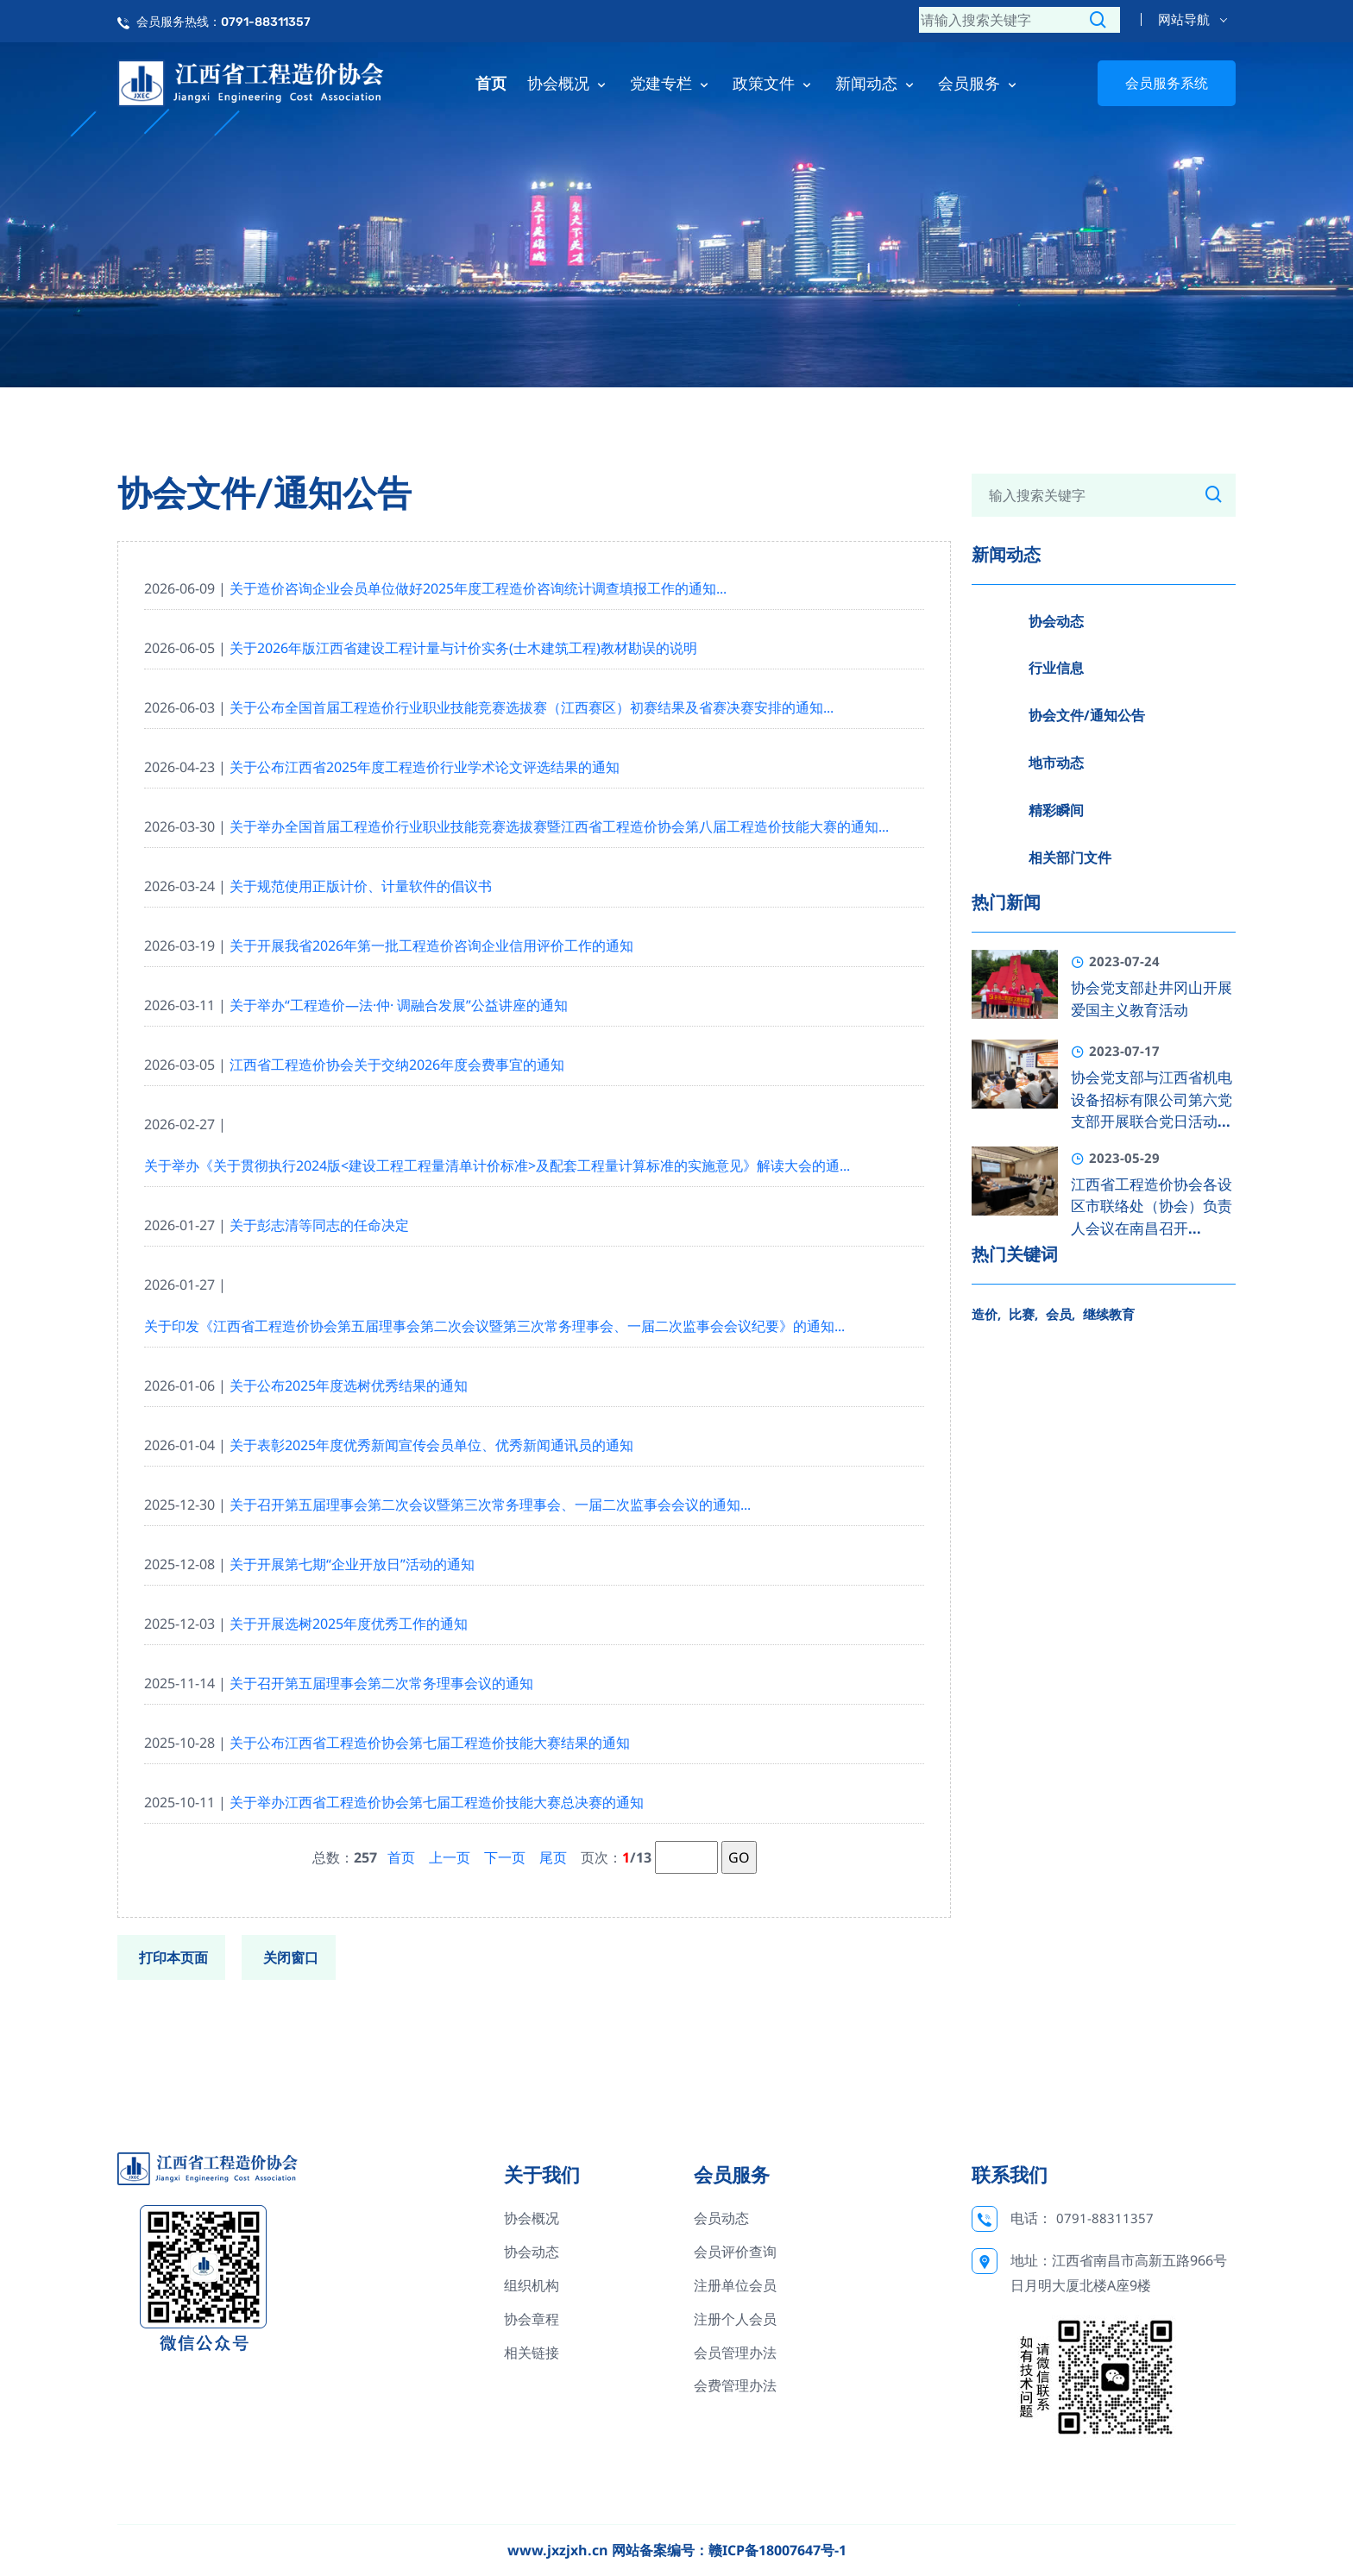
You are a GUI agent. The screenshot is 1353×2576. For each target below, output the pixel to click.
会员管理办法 (735, 2352)
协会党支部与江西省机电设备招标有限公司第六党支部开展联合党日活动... (1151, 1099)
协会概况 (568, 82)
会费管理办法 (735, 2385)
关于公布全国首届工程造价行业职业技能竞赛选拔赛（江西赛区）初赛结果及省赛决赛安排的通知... (532, 707)
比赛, (1023, 1314)
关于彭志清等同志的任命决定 (319, 1225)
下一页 (504, 1857)
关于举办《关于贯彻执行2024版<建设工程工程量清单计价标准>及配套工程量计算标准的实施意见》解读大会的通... (497, 1165)
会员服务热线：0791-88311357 (223, 22)
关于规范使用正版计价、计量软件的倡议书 (361, 885)
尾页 (553, 1857)
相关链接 (531, 2352)
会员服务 (979, 82)
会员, (1060, 1314)
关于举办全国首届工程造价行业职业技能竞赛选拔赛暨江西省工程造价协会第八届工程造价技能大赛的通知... (559, 826)
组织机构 (531, 2285)
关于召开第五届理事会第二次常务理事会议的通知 (381, 1683)
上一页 (449, 1857)
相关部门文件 (1070, 857)
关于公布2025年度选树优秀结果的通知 (349, 1385)
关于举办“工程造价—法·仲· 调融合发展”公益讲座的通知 (399, 1005)
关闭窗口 (290, 1957)
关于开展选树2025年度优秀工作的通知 (349, 1623)
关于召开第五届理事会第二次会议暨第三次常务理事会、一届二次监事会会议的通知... (490, 1504)
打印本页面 (173, 1957)
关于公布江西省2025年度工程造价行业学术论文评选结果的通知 (425, 766)
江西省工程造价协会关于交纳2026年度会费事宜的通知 (397, 1064)
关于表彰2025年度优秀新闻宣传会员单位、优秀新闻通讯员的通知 (431, 1445)
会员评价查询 (735, 2251)
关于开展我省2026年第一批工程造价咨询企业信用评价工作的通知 (431, 945)
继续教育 (1109, 1314)
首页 (491, 82)
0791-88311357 (1105, 2218)
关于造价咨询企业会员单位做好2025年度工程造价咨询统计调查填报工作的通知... (478, 588)
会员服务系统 (1166, 82)
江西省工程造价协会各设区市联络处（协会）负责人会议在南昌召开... (1151, 1206)
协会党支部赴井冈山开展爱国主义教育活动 (1151, 999)
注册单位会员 (735, 2285)
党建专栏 (671, 82)
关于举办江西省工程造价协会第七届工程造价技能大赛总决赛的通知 (437, 1802)
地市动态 (1056, 762)
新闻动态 (876, 82)
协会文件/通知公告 (1087, 715)
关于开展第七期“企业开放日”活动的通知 (352, 1564)
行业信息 (1056, 667)
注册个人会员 (735, 2318)
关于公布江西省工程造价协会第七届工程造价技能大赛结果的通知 (430, 1742)
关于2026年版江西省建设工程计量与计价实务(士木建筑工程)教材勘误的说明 (463, 647)
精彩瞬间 (1056, 810)
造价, (986, 1314)
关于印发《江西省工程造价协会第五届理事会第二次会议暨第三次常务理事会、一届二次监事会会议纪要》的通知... (494, 1325)
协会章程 (531, 2318)
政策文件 (774, 82)
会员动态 (721, 2217)
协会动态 (1056, 621)
